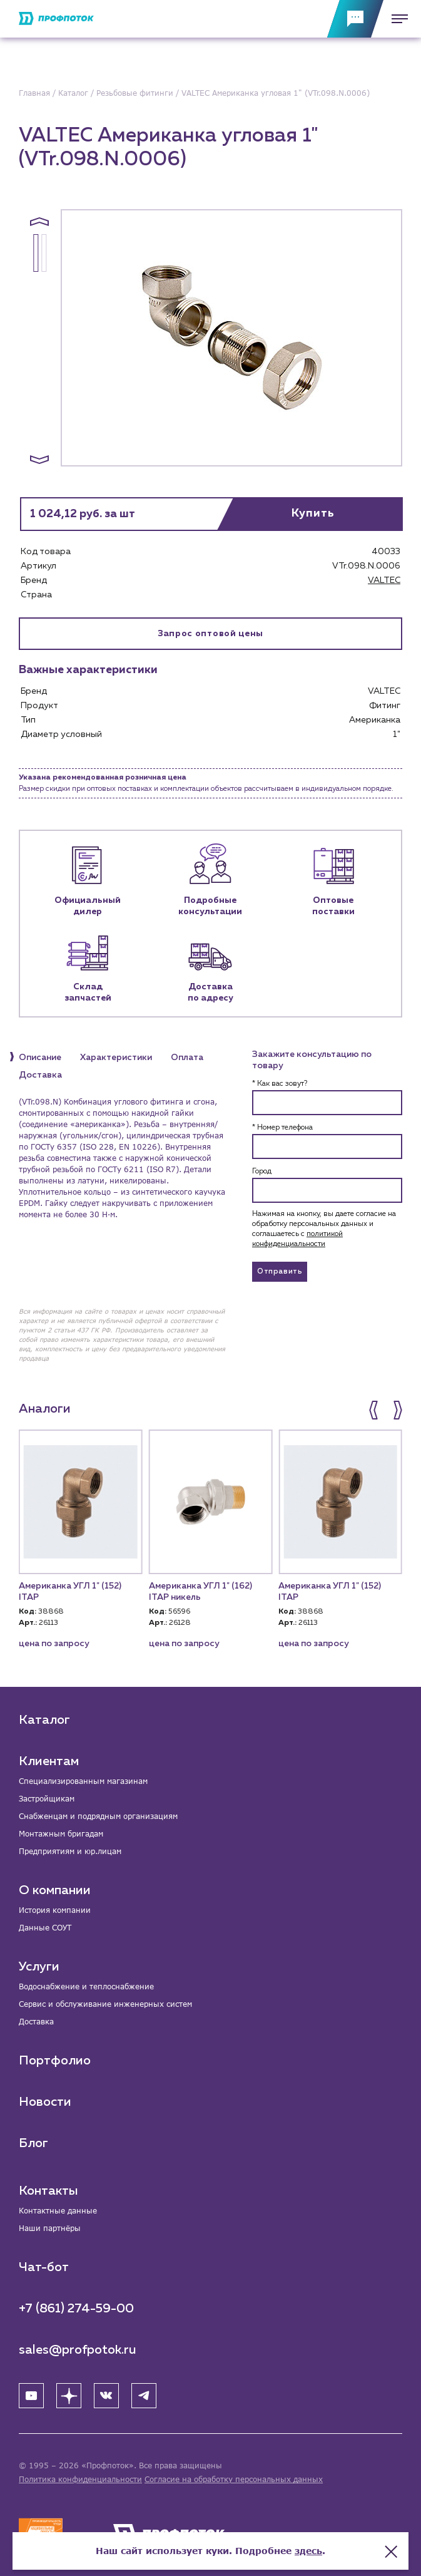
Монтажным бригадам (61, 1833)
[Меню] (396, 19)
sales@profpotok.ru (77, 2350)
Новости (45, 2102)
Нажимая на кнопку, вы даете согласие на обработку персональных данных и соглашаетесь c (324, 1229)
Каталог (44, 1720)
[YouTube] (31, 2395)
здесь (308, 2550)
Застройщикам (46, 1798)
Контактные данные (58, 2210)
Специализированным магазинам (83, 1781)
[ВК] (106, 2395)
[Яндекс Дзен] (68, 2395)
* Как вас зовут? (279, 1084)
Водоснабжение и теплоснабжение (86, 1986)
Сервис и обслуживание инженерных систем (105, 2004)
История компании (55, 1910)
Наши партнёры (50, 2228)
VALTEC (384, 580)
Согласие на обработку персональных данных (234, 2479)
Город (261, 1171)
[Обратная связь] (355, 19)
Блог (33, 2143)
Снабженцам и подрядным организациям (98, 1816)
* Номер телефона (282, 1127)
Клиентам (49, 1761)
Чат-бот (44, 2267)
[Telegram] (143, 2395)
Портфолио (55, 2060)
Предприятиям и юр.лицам (70, 1851)
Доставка (36, 2021)
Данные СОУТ (45, 1927)
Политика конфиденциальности (80, 2479)
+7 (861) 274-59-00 (76, 2308)
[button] (39, 222)
